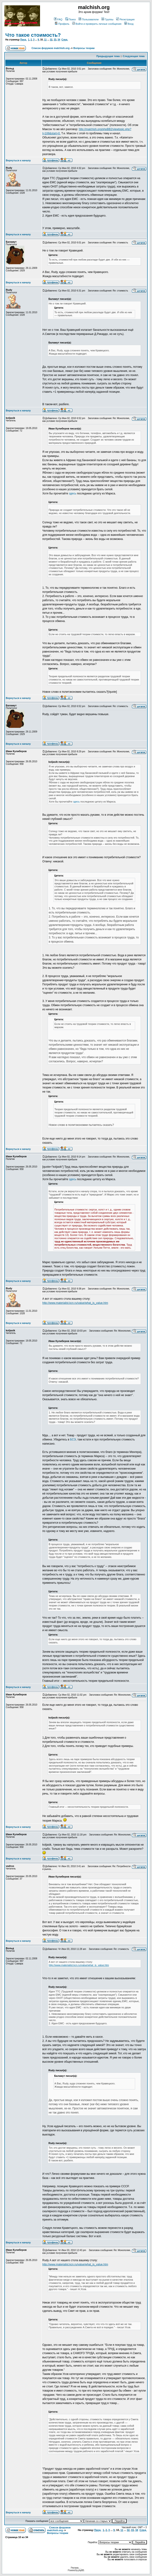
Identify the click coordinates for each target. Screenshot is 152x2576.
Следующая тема (134, 56)
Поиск (70, 19)
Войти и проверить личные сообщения (96, 23)
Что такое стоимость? (33, 35)
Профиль (62, 23)
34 (59, 39)
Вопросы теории (84, 48)
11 (45, 39)
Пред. (23, 39)
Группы (107, 19)
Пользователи (88, 19)
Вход (128, 23)
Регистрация (125, 19)
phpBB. (81, 2570)
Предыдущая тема (108, 56)
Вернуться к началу (18, 160)
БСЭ (73, 1439)
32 (51, 39)
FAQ (58, 19)
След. (65, 39)
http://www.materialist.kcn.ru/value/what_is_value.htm (75, 1303)
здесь (72, 493)
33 (55, 39)
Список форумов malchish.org (50, 48)
